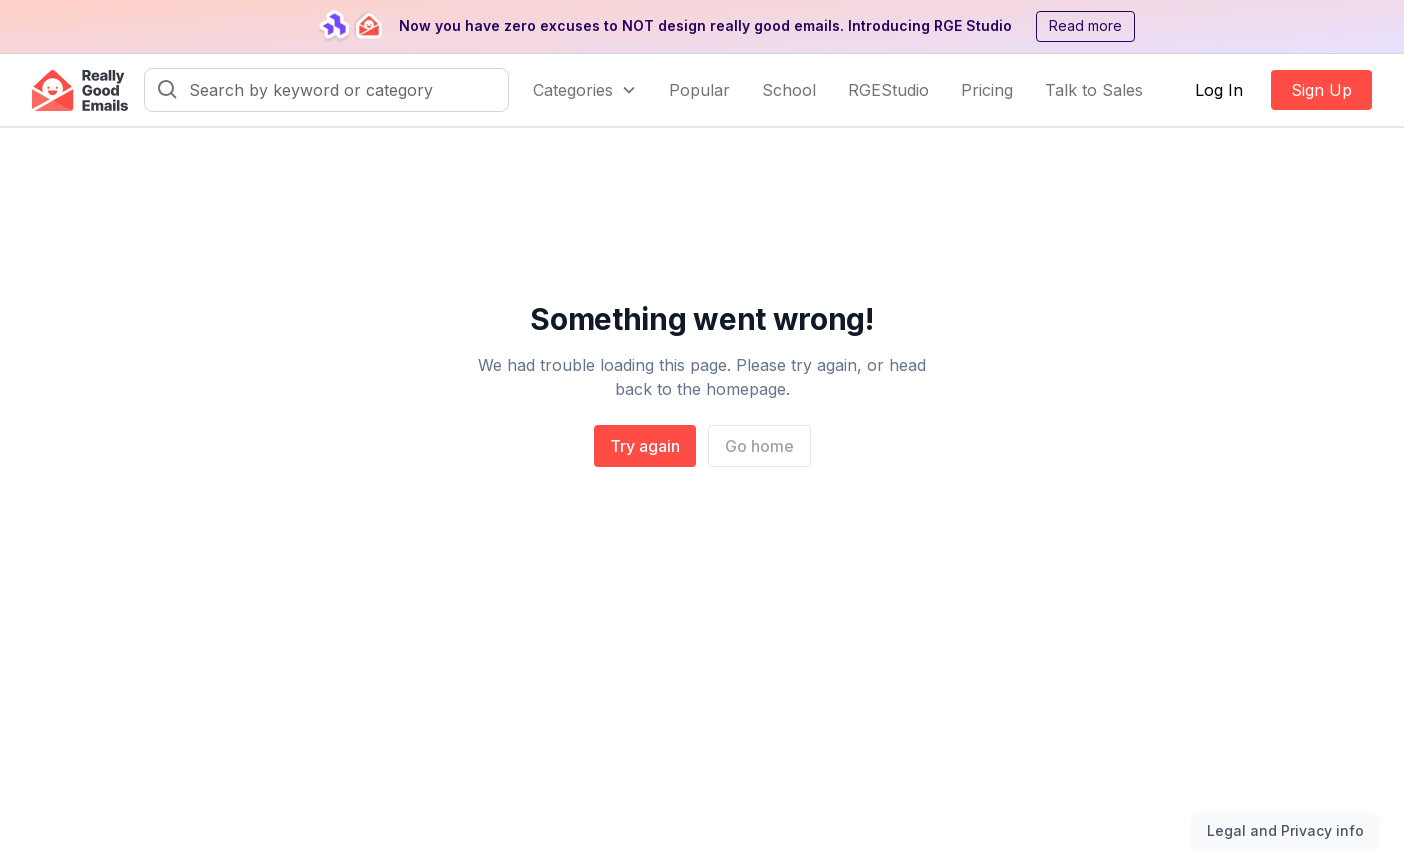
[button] (585, 90)
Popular (699, 90)
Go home (759, 446)
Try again (645, 446)
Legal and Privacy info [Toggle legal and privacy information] (1285, 830)
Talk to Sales (1094, 90)
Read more (1085, 25)
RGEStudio (888, 90)
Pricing (987, 90)
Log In (1219, 90)
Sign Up (1321, 90)
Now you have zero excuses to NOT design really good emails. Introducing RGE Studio (705, 25)
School (789, 90)
